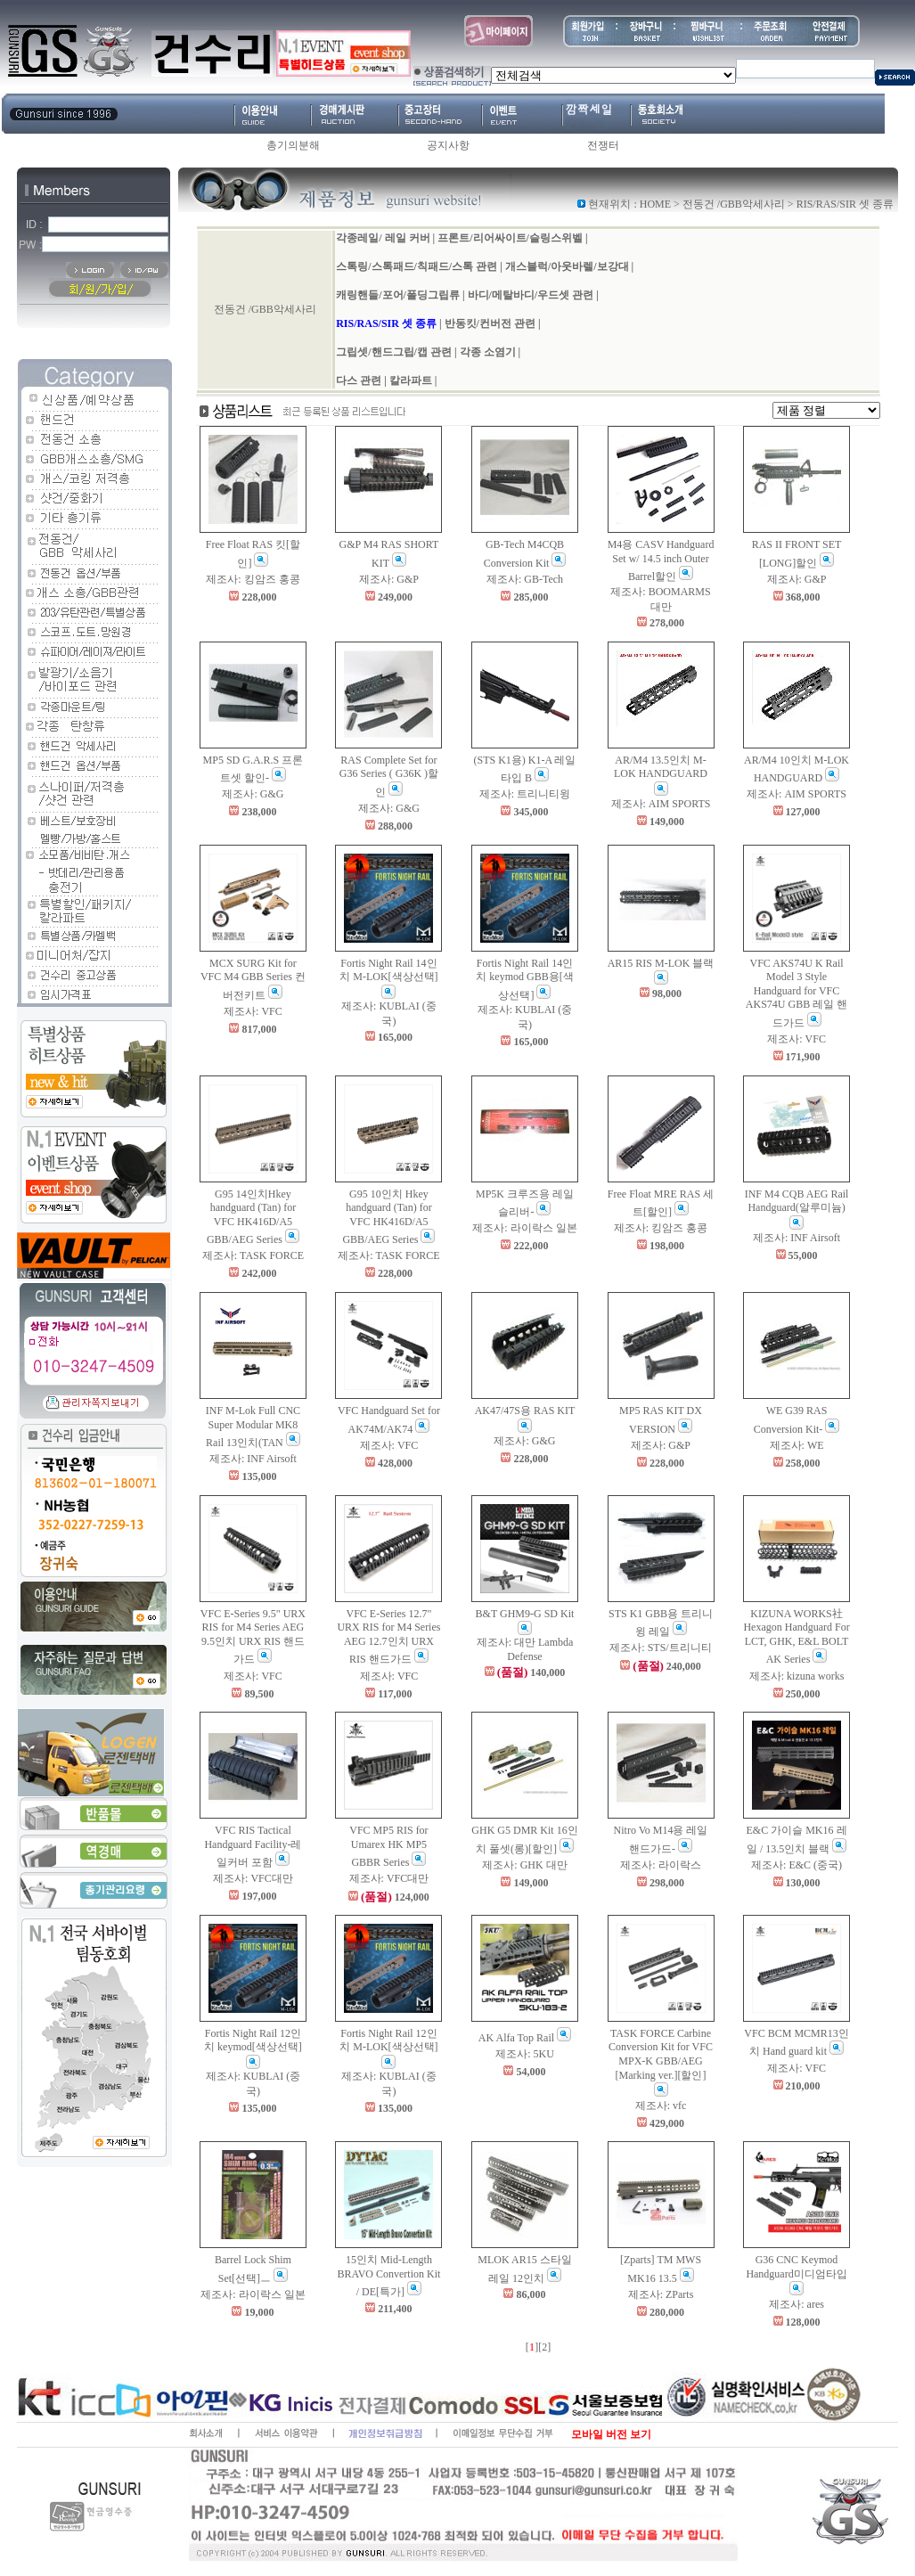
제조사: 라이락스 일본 (524, 1228)
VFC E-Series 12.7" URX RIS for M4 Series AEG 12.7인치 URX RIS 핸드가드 (388, 1636)
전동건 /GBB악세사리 (733, 204)
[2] (544, 2347)
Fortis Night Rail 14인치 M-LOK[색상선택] (388, 978)
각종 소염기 (488, 352)
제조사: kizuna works (797, 1676)
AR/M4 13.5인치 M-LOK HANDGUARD (660, 775)
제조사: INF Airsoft (796, 1237)
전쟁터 (603, 145)
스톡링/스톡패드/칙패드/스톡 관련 (416, 266)
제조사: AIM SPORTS (661, 803)
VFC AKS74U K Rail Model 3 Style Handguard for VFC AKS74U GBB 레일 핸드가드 (796, 993)
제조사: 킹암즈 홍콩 (252, 579)
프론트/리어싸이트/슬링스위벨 (510, 238)
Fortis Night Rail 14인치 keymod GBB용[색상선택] (524, 979)
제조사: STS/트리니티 (660, 1647)
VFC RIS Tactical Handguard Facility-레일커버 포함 (252, 1846)
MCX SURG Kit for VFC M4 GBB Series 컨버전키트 (253, 979)
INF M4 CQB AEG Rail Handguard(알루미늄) (797, 1209)
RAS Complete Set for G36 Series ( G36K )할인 (388, 776)
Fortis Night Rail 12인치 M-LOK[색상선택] (388, 2048)
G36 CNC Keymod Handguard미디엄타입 (796, 2274)
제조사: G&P (389, 579)
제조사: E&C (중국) (796, 1865)
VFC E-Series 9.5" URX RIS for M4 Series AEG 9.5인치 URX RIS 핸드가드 (253, 1636)
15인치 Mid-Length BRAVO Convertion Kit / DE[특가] (389, 2275)
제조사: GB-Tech (524, 579)
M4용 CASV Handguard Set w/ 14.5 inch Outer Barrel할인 (661, 560)
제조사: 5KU (524, 2054)
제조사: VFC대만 (253, 1878)
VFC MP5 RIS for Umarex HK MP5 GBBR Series (388, 1846)
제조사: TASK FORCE (253, 1255)
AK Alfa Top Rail (524, 2038)
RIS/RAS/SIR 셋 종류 (386, 323)
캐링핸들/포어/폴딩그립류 (398, 295)
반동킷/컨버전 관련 (490, 323)
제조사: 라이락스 (660, 1865)
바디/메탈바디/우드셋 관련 (531, 295)
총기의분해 (293, 145)
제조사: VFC (253, 1011)
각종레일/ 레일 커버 (382, 238)
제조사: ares (796, 2304)
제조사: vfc (661, 2105)
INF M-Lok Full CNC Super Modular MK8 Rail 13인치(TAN (253, 1426)
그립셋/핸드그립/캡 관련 (394, 352)
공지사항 (448, 145)
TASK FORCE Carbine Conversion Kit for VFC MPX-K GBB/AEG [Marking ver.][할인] (661, 2062)
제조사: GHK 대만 (524, 1865)
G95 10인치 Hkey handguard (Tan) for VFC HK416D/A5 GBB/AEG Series (388, 1217)
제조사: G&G (252, 794)
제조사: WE (797, 1445)
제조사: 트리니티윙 (524, 794)
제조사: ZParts (661, 2294)
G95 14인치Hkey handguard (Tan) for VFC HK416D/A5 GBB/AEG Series (253, 1217)
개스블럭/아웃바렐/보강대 (567, 266)
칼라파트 (410, 380)
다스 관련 (358, 380)
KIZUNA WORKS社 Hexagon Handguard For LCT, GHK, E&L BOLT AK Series (796, 1636)
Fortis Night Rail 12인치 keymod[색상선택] (253, 2048)
